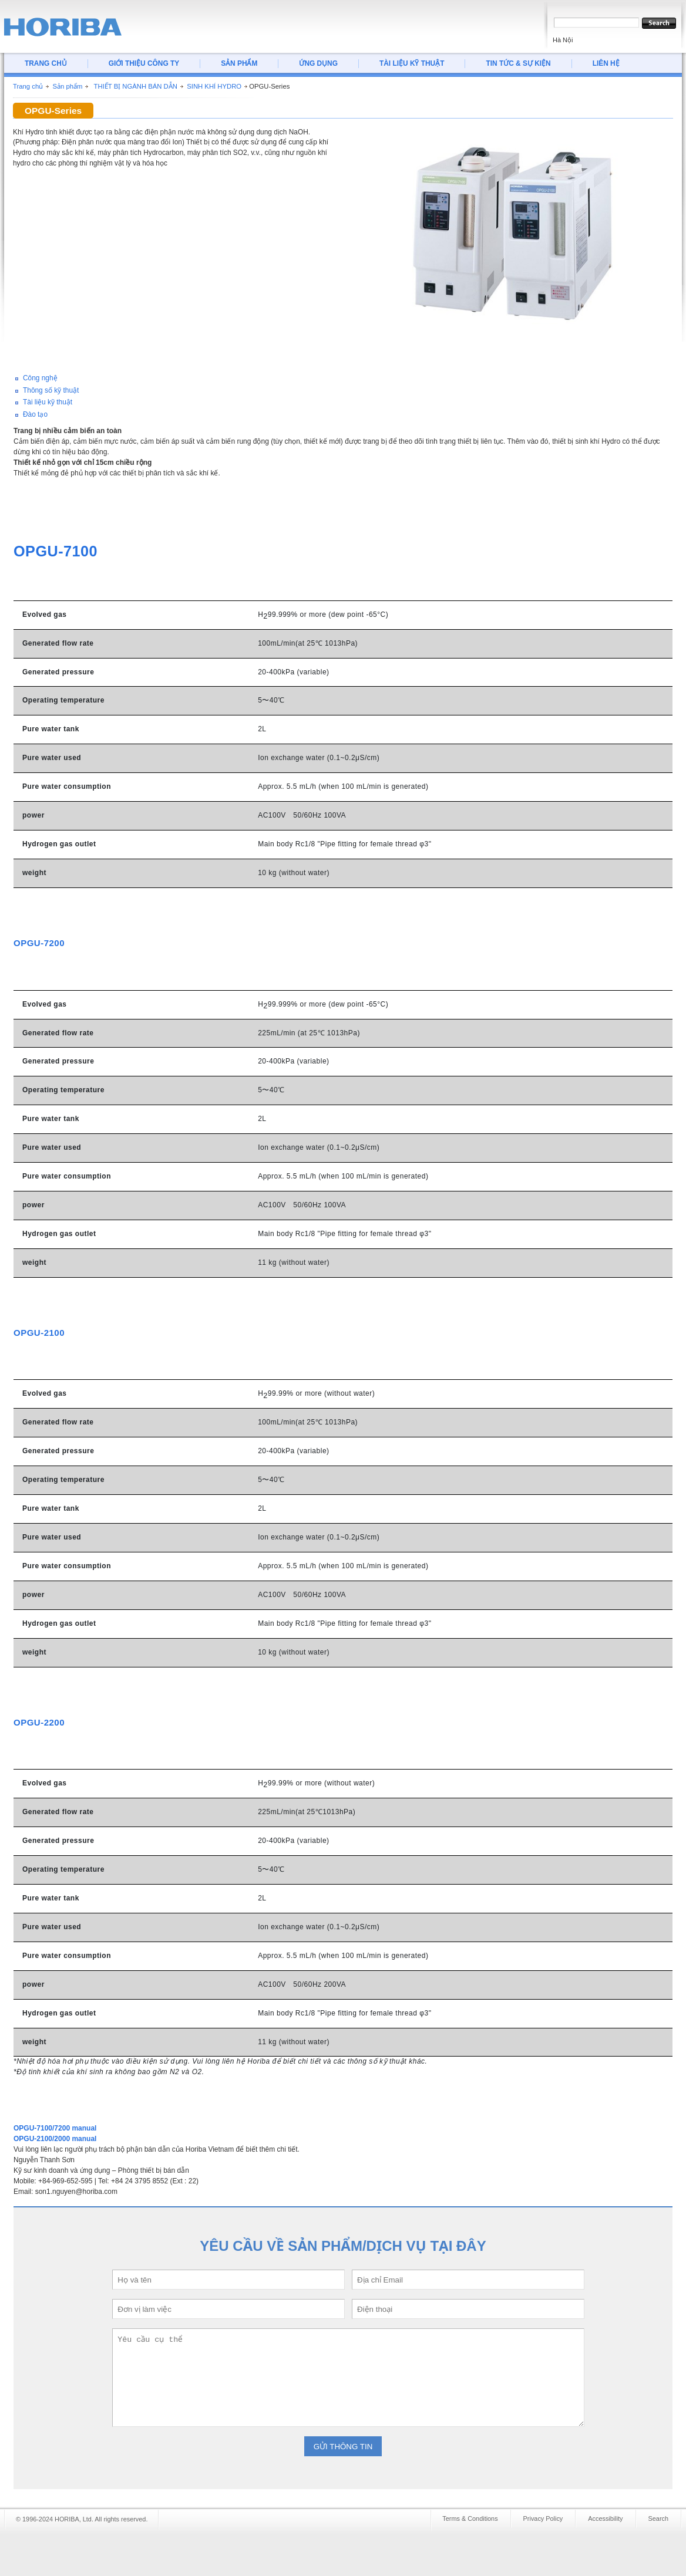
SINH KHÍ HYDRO (214, 86)
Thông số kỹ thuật (51, 390)
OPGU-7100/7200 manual (55, 2128)
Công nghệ (40, 378)
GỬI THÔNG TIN (343, 2446)
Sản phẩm (67, 86)
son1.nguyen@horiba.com (76, 2191)
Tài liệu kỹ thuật (47, 402)
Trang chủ (28, 86)
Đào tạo (35, 414)
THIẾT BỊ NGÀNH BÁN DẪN (135, 86)
